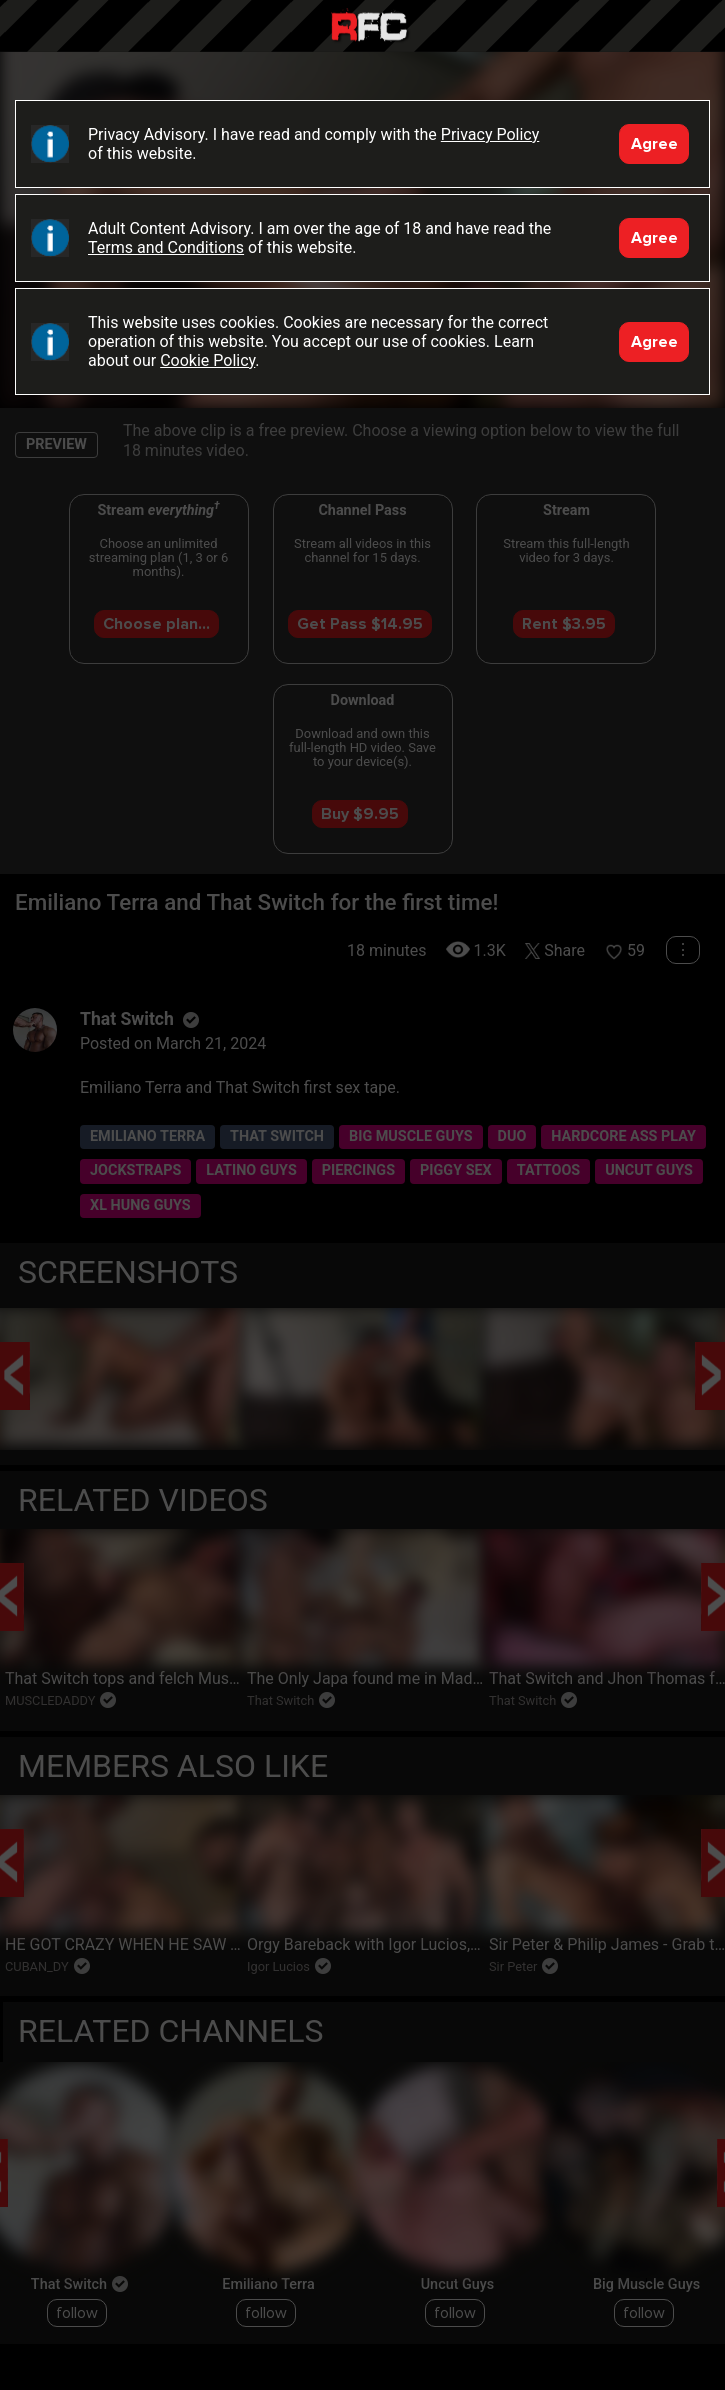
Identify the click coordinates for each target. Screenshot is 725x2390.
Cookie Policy (207, 360)
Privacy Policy (490, 134)
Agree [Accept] (654, 144)
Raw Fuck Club (369, 28)
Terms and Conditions (166, 247)
